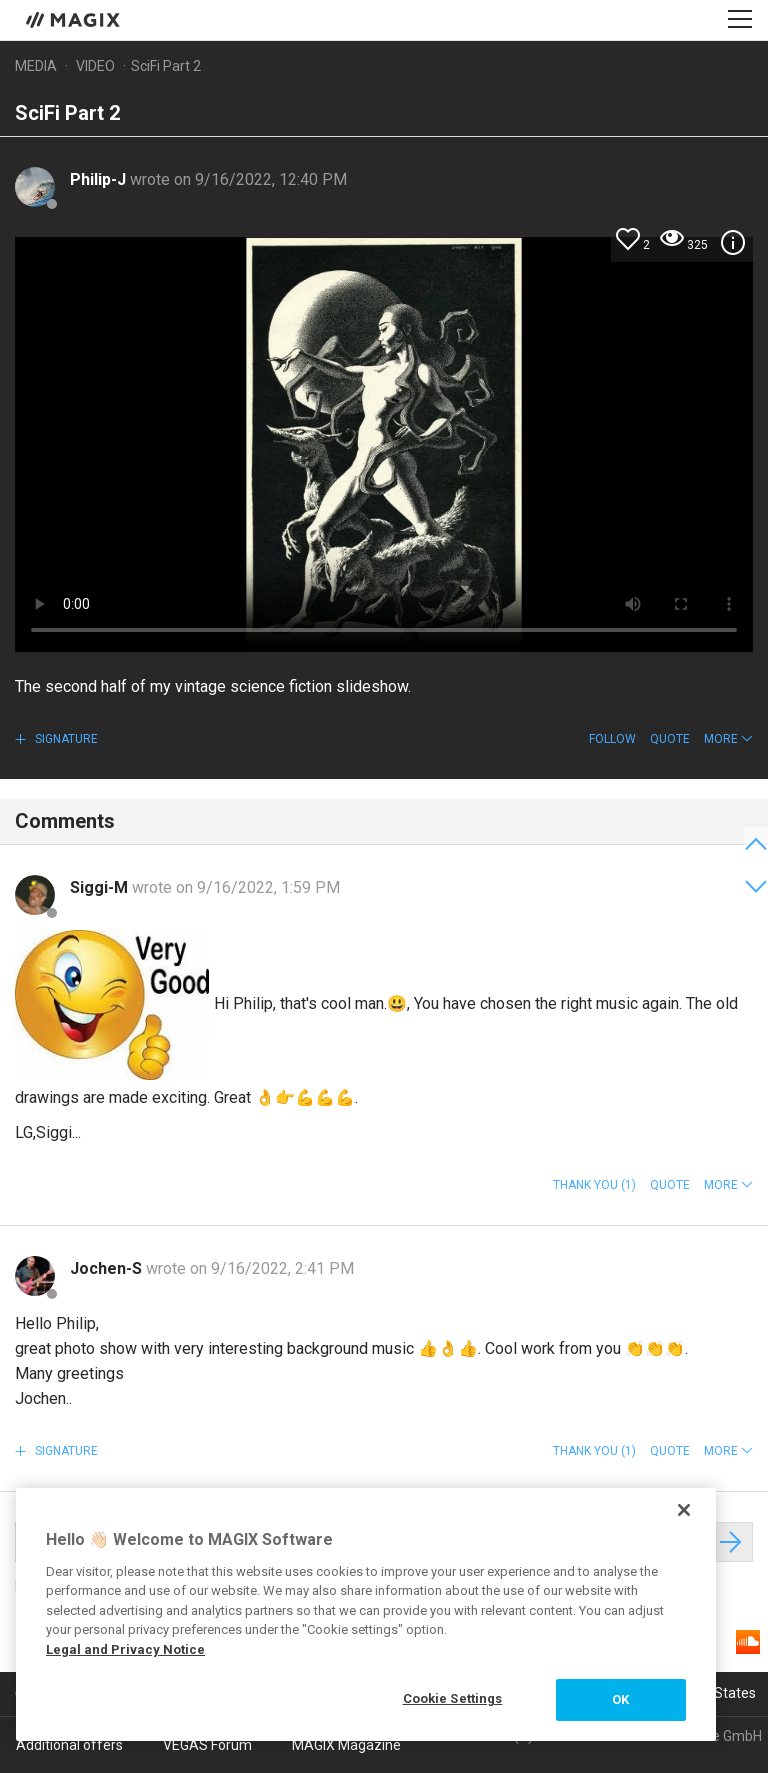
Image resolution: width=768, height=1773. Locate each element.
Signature (65, 739)
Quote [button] (670, 739)
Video (95, 66)
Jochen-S (108, 1268)
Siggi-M (101, 887)
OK (620, 1699)
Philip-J (100, 179)
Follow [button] (612, 739)
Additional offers (69, 1745)
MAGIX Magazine (346, 1745)
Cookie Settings (453, 1698)
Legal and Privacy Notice (125, 1649)
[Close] (684, 1510)
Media (36, 66)
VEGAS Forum (207, 1745)
